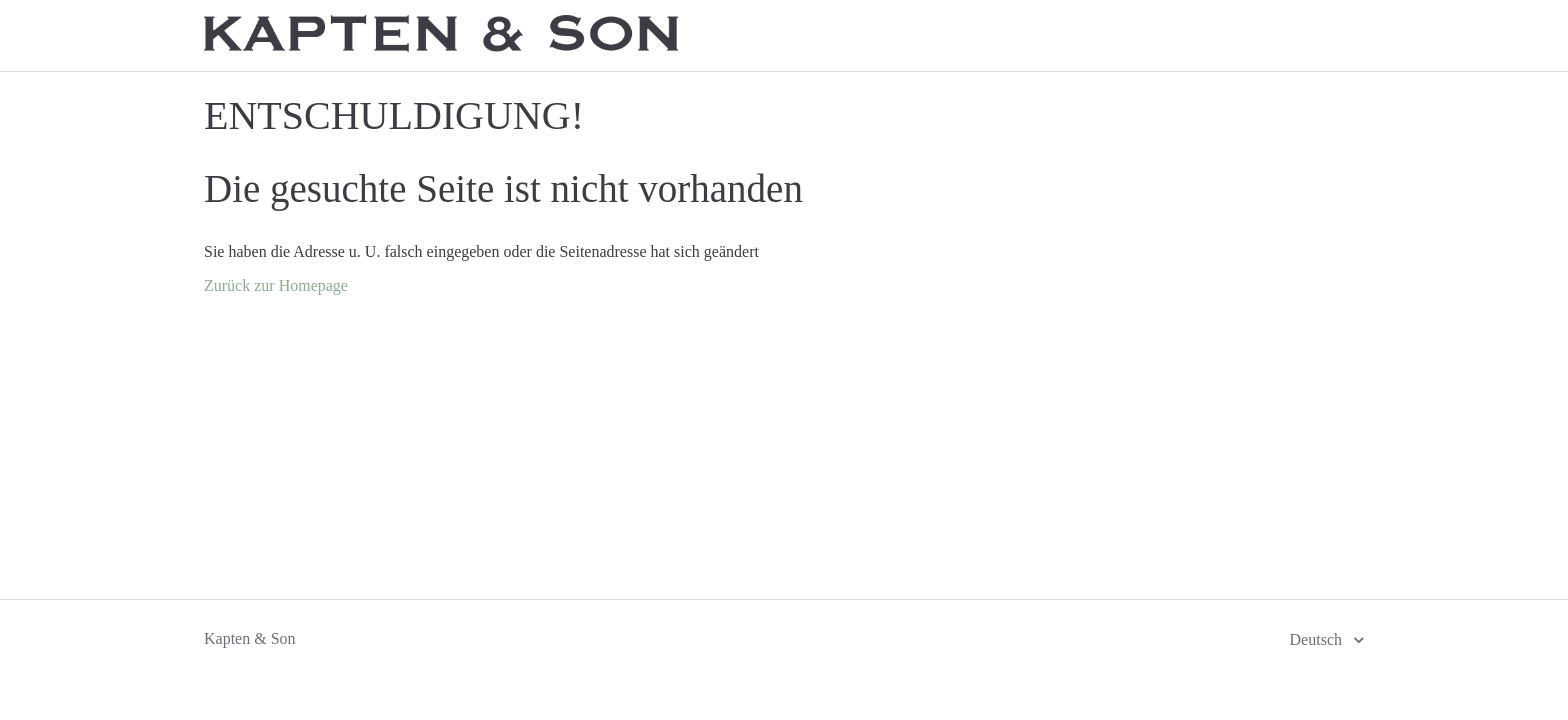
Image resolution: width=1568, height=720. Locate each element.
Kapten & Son (250, 638)
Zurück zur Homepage (276, 285)
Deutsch (1318, 639)
